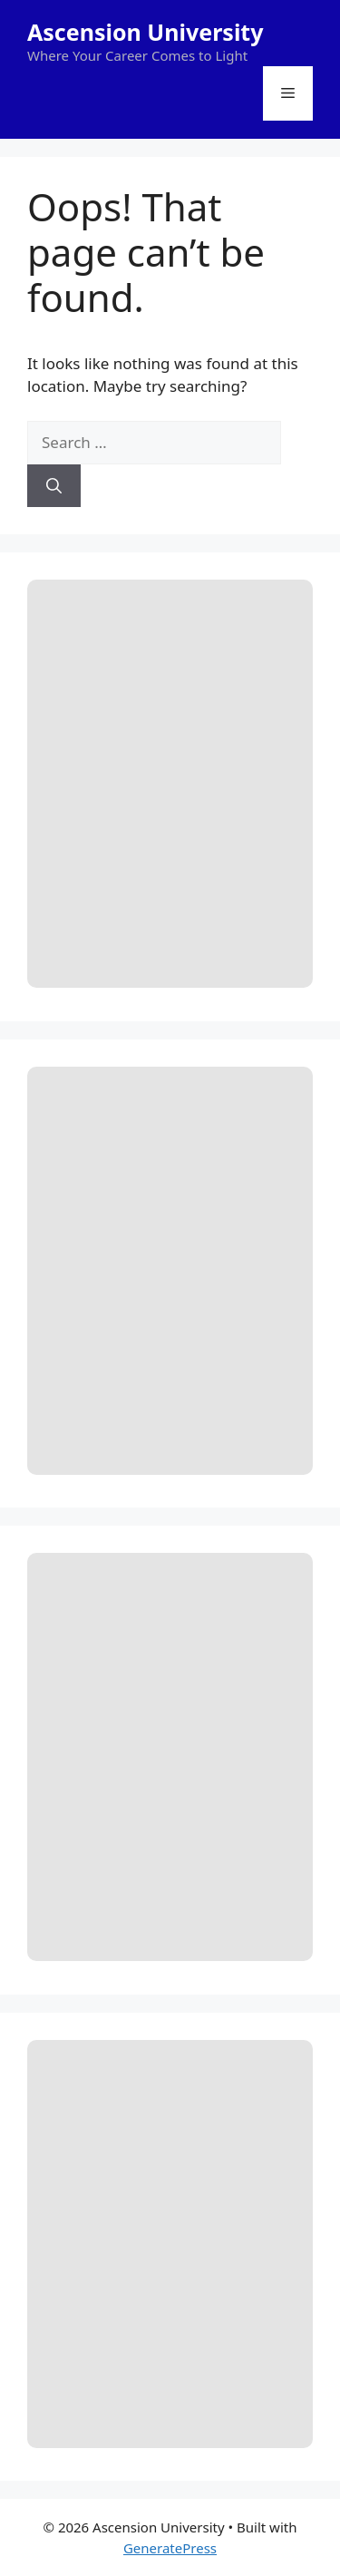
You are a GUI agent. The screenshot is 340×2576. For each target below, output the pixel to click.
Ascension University (145, 31)
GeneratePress (170, 2548)
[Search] (54, 486)
